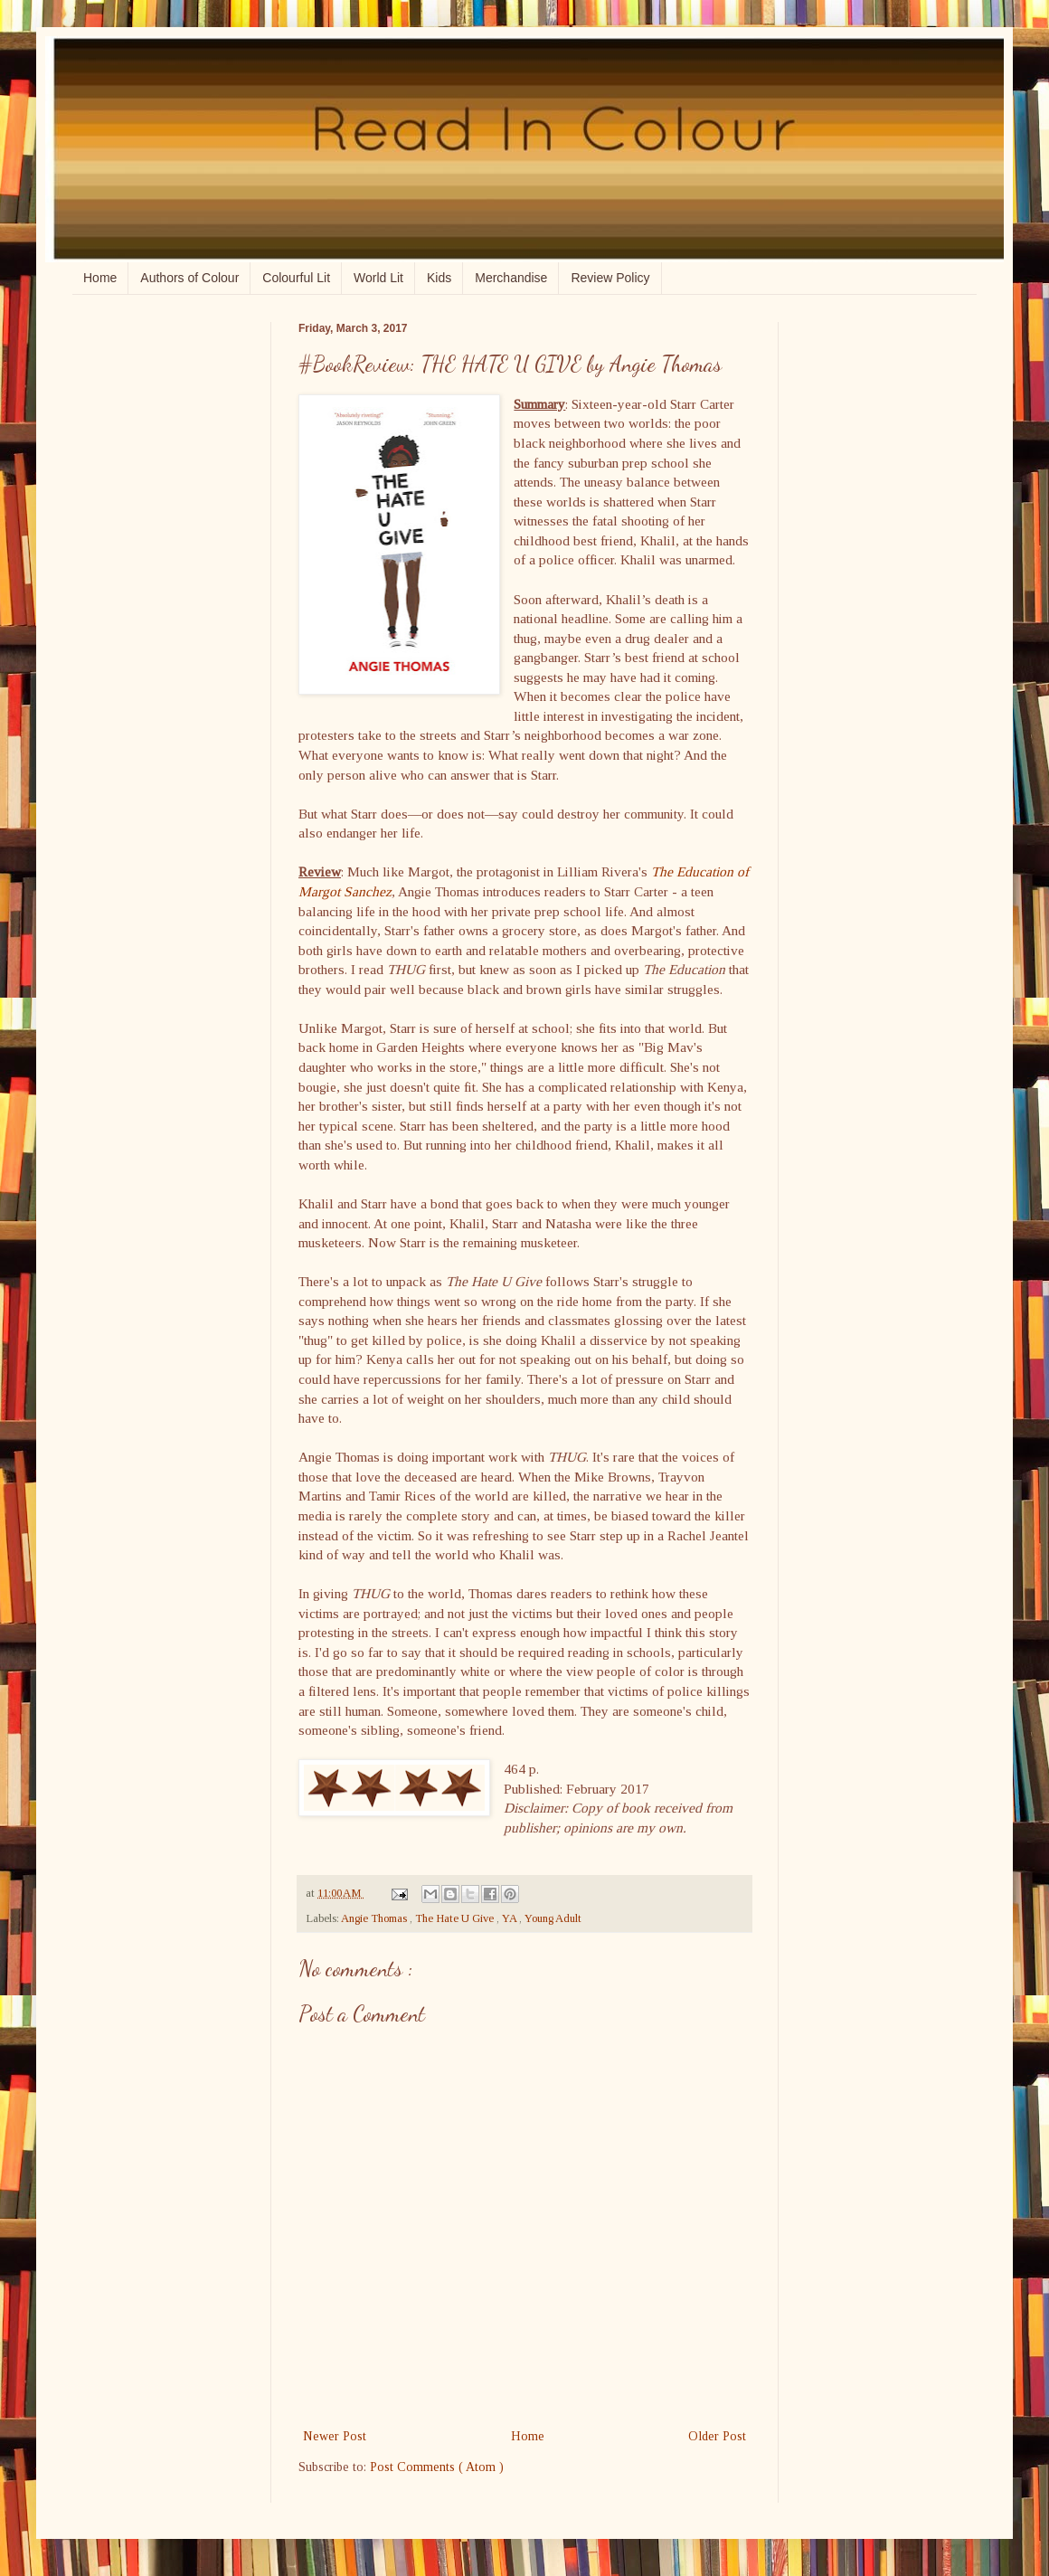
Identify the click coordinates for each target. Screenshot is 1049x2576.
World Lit (378, 277)
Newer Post (334, 2436)
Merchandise (511, 277)
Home (100, 277)
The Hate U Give (455, 1918)
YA (510, 1918)
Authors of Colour (189, 277)
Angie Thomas (375, 1918)
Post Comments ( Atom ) (437, 2467)
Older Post (717, 2436)
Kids (439, 277)
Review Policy (610, 277)
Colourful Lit (296, 277)
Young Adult (552, 1918)
